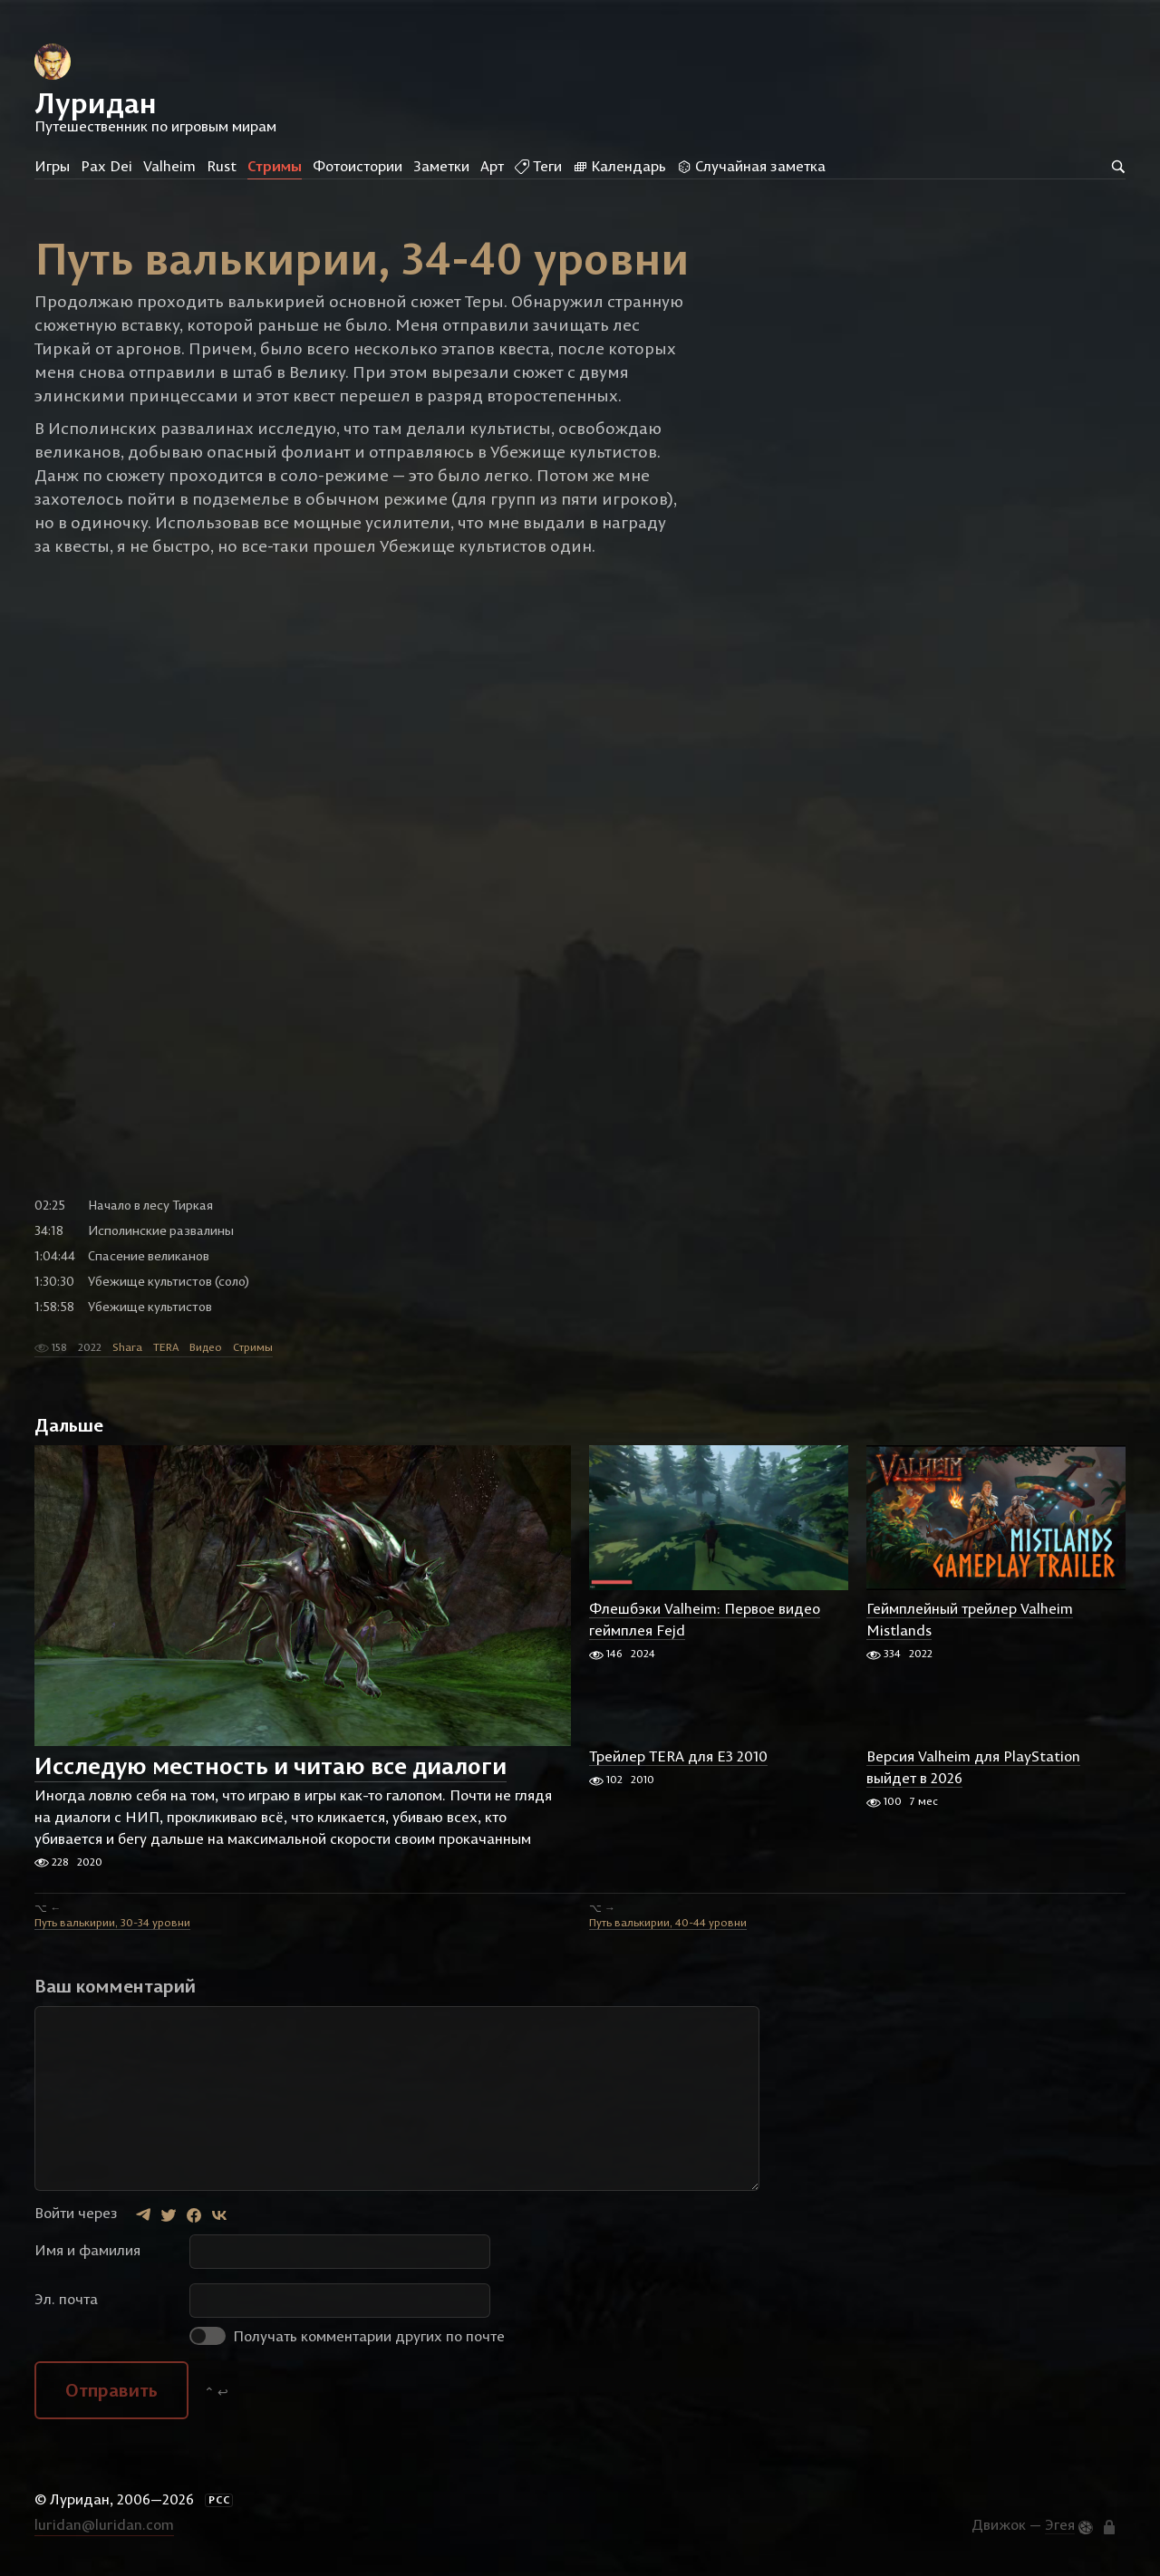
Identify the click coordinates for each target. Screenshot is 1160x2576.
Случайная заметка (751, 166)
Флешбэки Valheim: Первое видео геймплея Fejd (704, 1620)
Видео (205, 1348)
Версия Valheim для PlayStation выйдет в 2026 (973, 1768)
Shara (127, 1348)
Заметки (441, 166)
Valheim (169, 166)
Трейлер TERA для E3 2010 (678, 1757)
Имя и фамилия (87, 2251)
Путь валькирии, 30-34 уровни (112, 1923)
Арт (492, 166)
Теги (538, 166)
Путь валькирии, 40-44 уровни (668, 1923)
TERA (166, 1348)
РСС (219, 2500)
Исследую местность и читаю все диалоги (270, 1767)
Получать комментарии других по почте (347, 2337)
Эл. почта (66, 2300)
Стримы (274, 166)
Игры (52, 166)
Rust (222, 166)
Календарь (619, 166)
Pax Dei (106, 166)
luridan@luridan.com (104, 2525)
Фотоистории (357, 166)
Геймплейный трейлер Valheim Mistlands (969, 1620)
